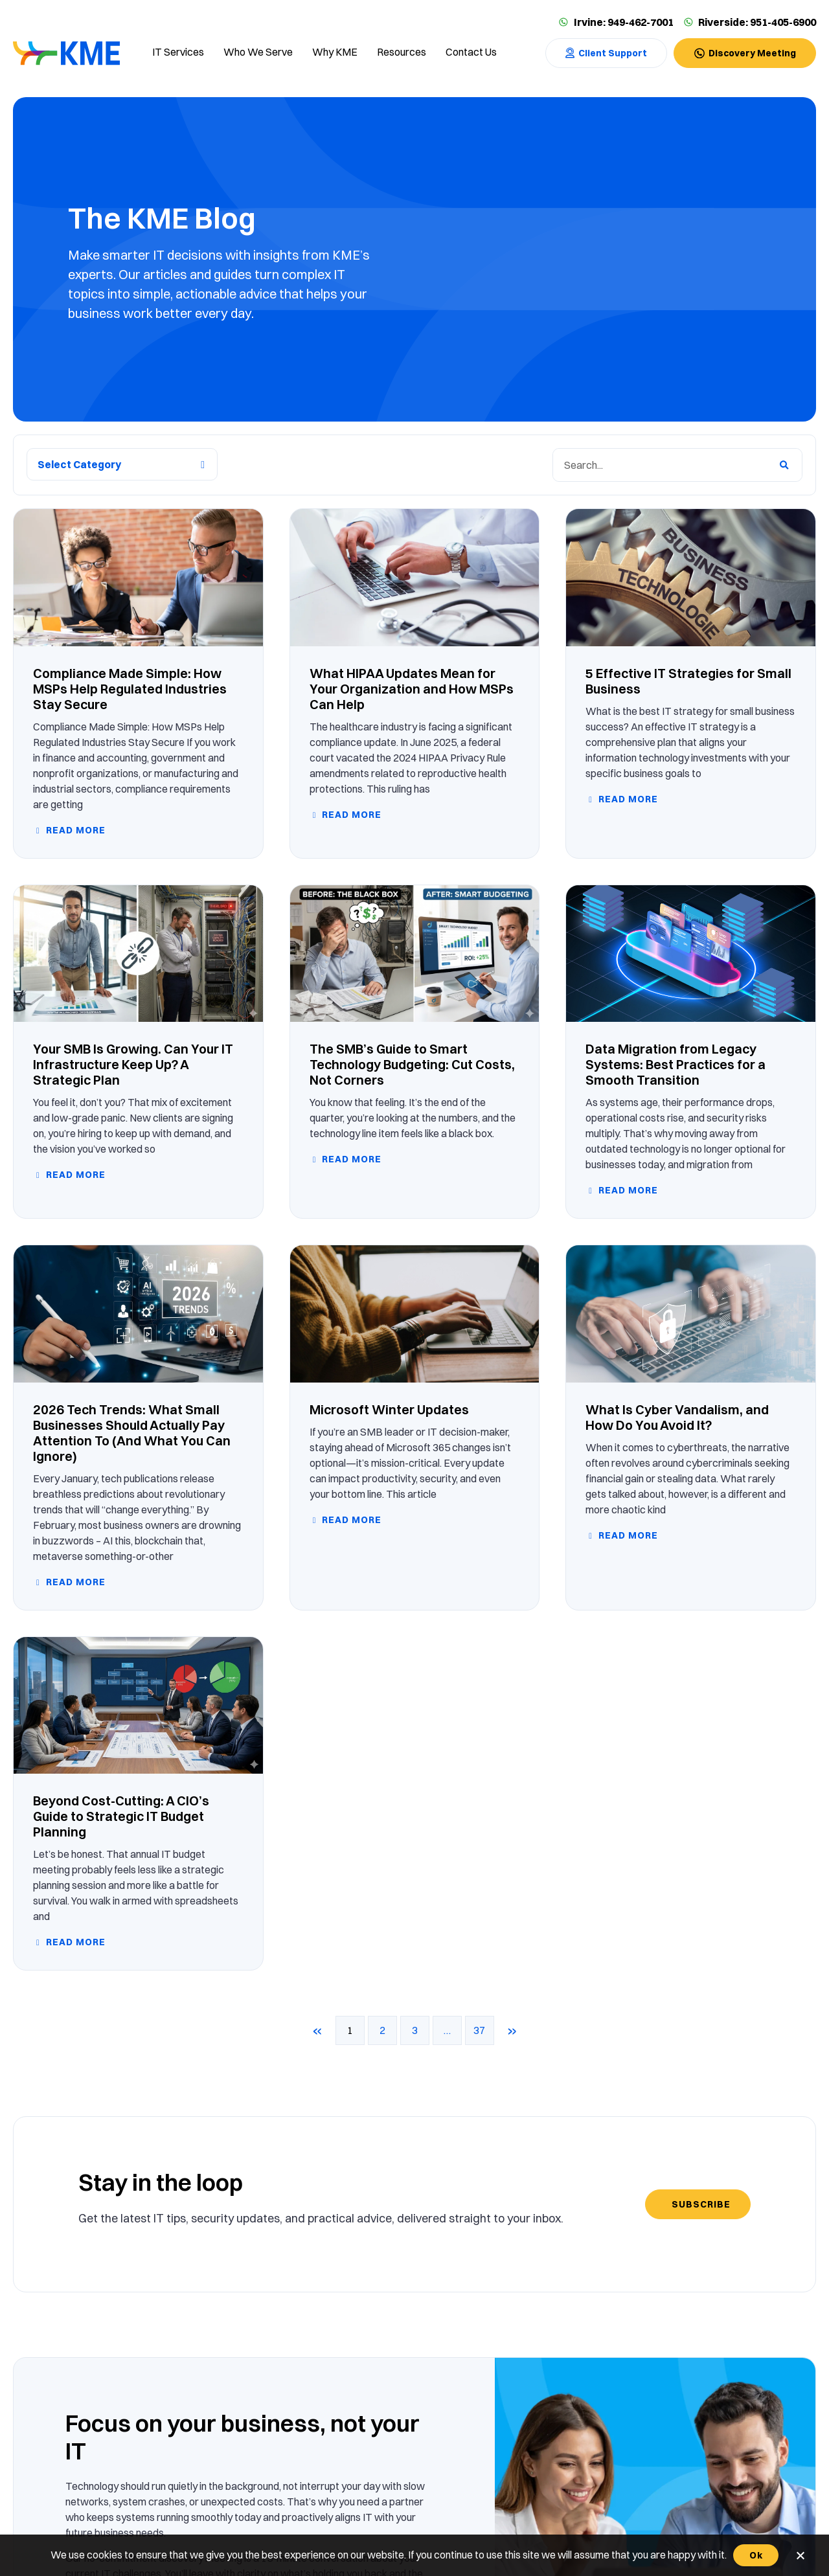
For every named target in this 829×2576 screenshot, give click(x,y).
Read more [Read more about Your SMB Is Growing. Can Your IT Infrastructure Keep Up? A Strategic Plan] (74, 1175)
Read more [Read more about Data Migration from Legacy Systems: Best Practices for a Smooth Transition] (627, 1190)
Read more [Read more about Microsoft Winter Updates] (350, 1520)
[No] (799, 2555)
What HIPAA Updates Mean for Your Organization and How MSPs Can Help (412, 688)
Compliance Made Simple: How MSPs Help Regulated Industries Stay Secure (130, 688)
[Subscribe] (698, 2204)
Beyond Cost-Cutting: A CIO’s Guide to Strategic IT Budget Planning (121, 1816)
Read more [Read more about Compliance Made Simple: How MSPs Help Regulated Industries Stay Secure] (74, 830)
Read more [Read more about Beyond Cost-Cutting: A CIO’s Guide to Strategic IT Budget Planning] (74, 1942)
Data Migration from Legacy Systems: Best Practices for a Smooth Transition (675, 1064)
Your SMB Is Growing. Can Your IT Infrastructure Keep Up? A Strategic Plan (133, 1064)
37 (483, 2026)
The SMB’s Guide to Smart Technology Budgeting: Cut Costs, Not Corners (412, 1064)
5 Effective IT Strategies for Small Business (688, 681)
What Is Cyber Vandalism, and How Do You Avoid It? (677, 1417)
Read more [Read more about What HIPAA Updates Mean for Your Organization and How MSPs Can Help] (350, 814)
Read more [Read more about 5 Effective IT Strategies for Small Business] (627, 799)
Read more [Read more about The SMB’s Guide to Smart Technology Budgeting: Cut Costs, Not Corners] (350, 1159)
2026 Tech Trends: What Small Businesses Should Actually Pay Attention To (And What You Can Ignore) (132, 1432)
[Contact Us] (606, 53)
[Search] (784, 465)
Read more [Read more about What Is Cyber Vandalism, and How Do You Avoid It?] (627, 1535)
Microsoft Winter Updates (389, 1409)
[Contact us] (471, 53)
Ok (755, 2555)
